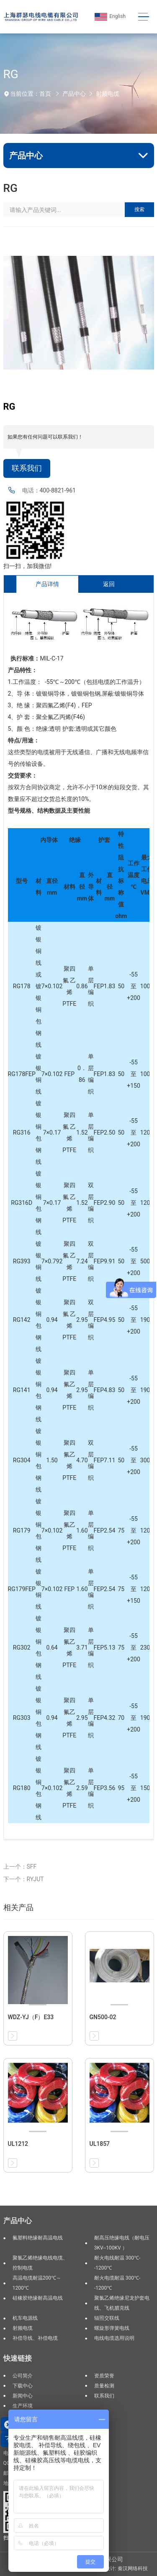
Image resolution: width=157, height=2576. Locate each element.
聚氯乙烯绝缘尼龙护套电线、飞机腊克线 (121, 2303)
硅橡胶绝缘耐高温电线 (38, 2298)
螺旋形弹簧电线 (111, 2328)
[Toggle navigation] (143, 17)
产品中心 (74, 93)
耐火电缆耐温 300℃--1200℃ (117, 2283)
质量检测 (104, 2386)
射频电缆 (107, 93)
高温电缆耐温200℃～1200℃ (37, 2283)
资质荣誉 (104, 2376)
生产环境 (23, 2406)
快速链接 (17, 2358)
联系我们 (27, 468)
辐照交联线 (106, 2318)
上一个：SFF (20, 1866)
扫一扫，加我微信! (27, 566)
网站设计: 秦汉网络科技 (121, 2568)
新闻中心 (23, 2396)
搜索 (139, 209)
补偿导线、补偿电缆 (35, 2338)
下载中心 (23, 2386)
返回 (109, 584)
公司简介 (23, 2376)
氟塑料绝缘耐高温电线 (38, 2238)
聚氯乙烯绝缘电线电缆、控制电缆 (40, 2263)
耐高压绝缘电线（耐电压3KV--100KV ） (121, 2243)
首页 (45, 93)
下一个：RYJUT (23, 1879)
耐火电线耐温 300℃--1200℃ (117, 2263)
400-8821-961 (58, 490)
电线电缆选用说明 (114, 2338)
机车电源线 (25, 2318)
